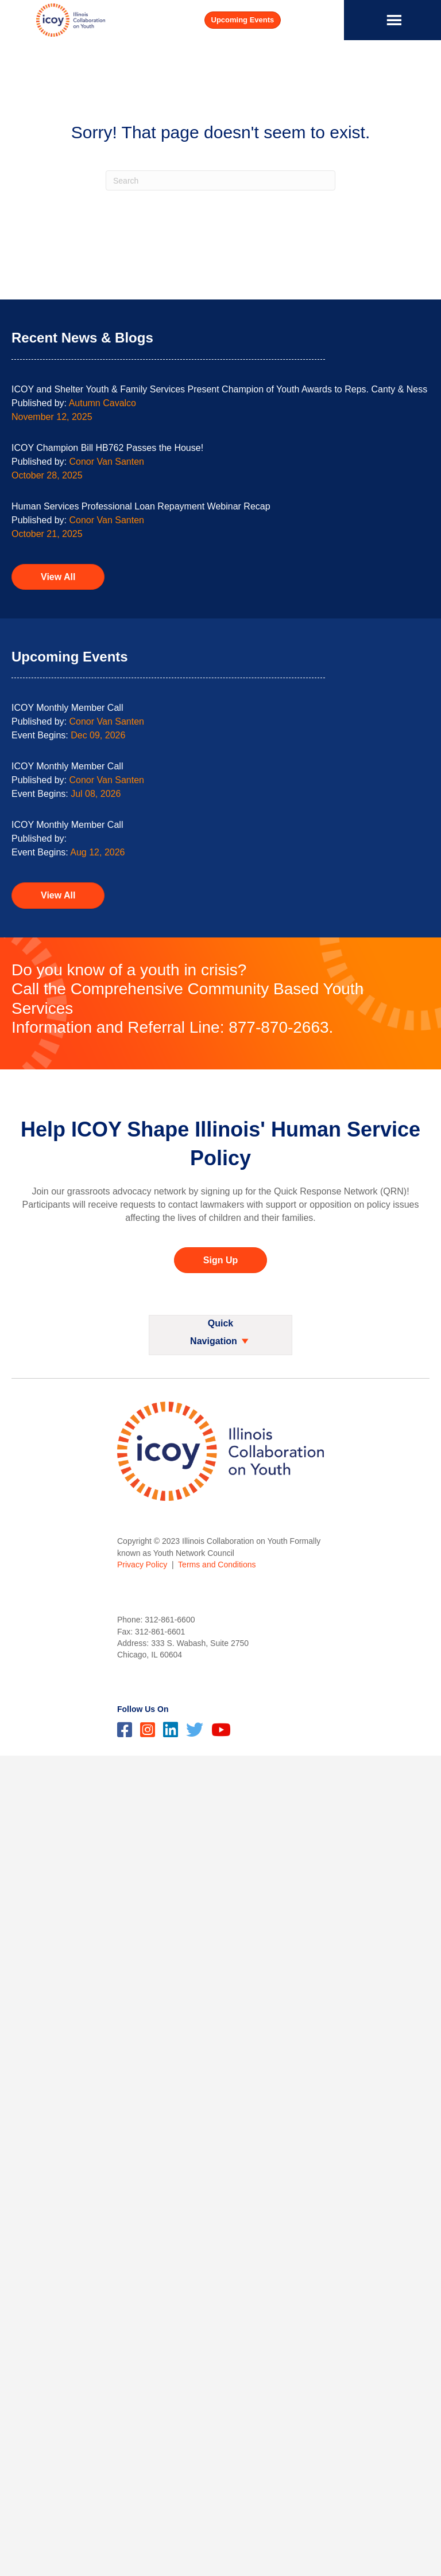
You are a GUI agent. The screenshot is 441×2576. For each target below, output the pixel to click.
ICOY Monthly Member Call (67, 708)
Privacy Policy (142, 1564)
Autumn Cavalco (102, 403)
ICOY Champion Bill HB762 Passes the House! (107, 448)
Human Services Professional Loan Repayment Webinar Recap (140, 506)
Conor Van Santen (106, 461)
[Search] (220, 180)
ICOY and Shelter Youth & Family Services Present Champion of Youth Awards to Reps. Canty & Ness (219, 389)
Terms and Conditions (217, 1564)
